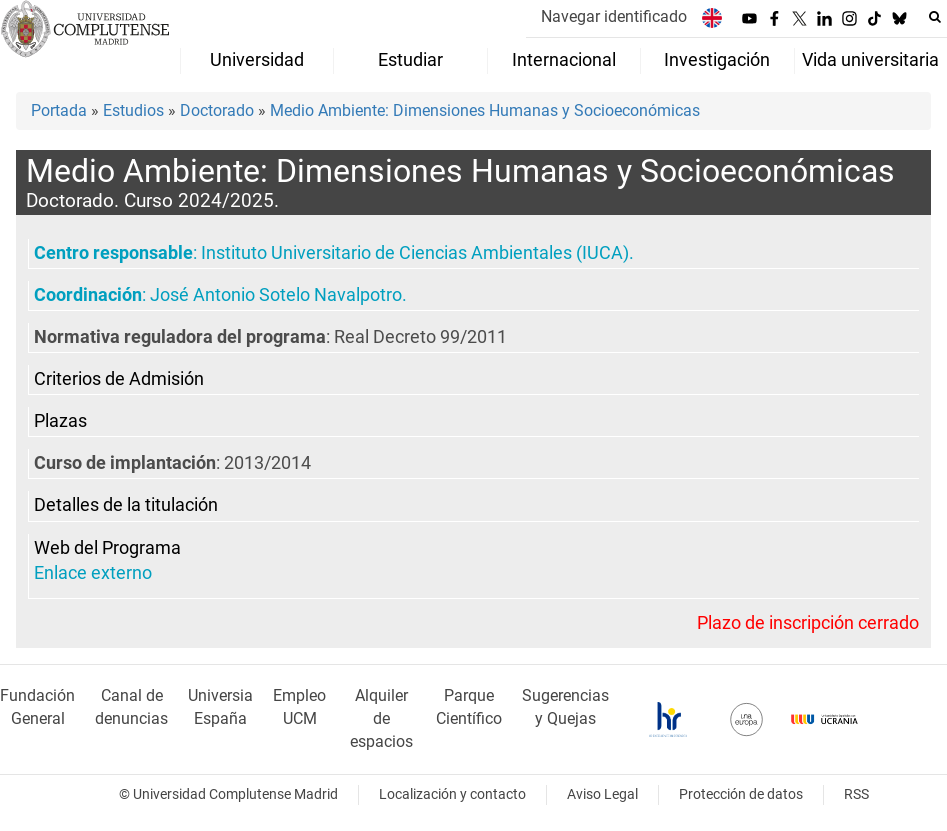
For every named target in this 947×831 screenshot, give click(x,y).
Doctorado (217, 110)
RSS (856, 794)
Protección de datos (741, 794)
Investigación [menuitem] (717, 60)
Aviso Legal (602, 794)
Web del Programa (107, 548)
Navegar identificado (614, 16)
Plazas (60, 421)
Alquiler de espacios (381, 718)
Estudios (133, 110)
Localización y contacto (452, 794)
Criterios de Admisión (119, 379)
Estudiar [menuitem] (410, 60)
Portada (59, 110)
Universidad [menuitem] (257, 60)
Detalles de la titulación (126, 505)
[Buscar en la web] (935, 17)
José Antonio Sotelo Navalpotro (276, 295)
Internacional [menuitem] (564, 60)
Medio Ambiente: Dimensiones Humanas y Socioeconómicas (485, 110)
